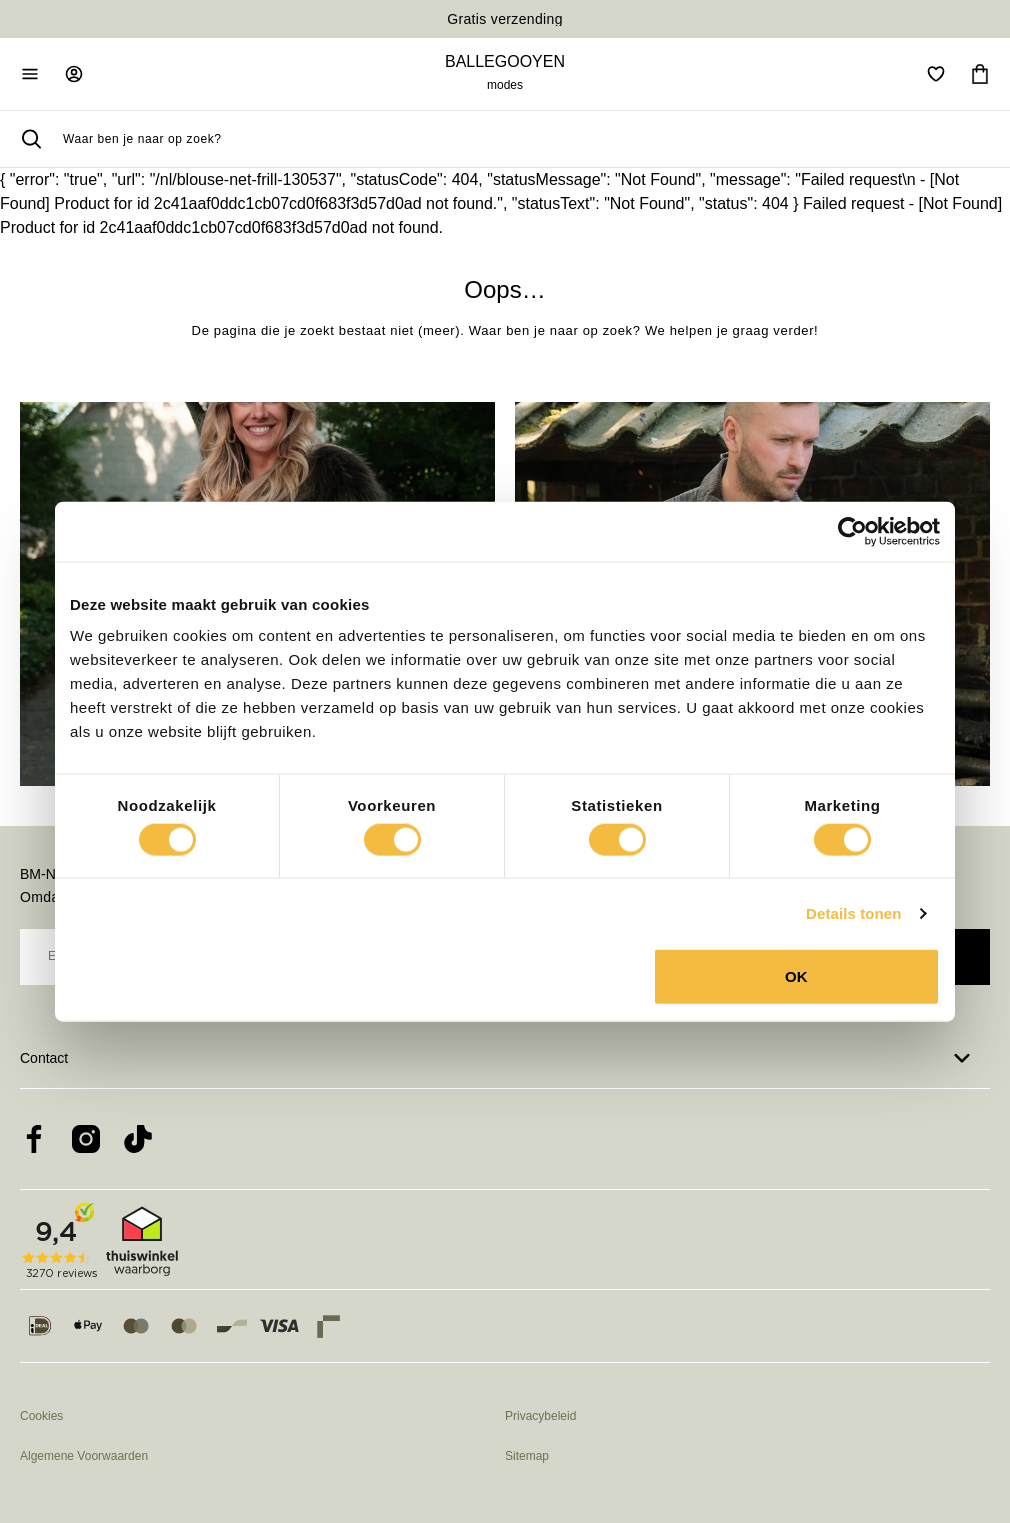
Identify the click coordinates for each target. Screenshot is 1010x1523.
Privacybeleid (540, 1416)
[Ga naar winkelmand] (980, 74)
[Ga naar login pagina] (74, 74)
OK (796, 976)
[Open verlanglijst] (936, 74)
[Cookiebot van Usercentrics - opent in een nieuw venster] (852, 531)
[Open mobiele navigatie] (30, 74)
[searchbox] (526, 139)
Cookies (41, 1416)
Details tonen (853, 912)
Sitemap (527, 1456)
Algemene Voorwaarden (84, 1456)
